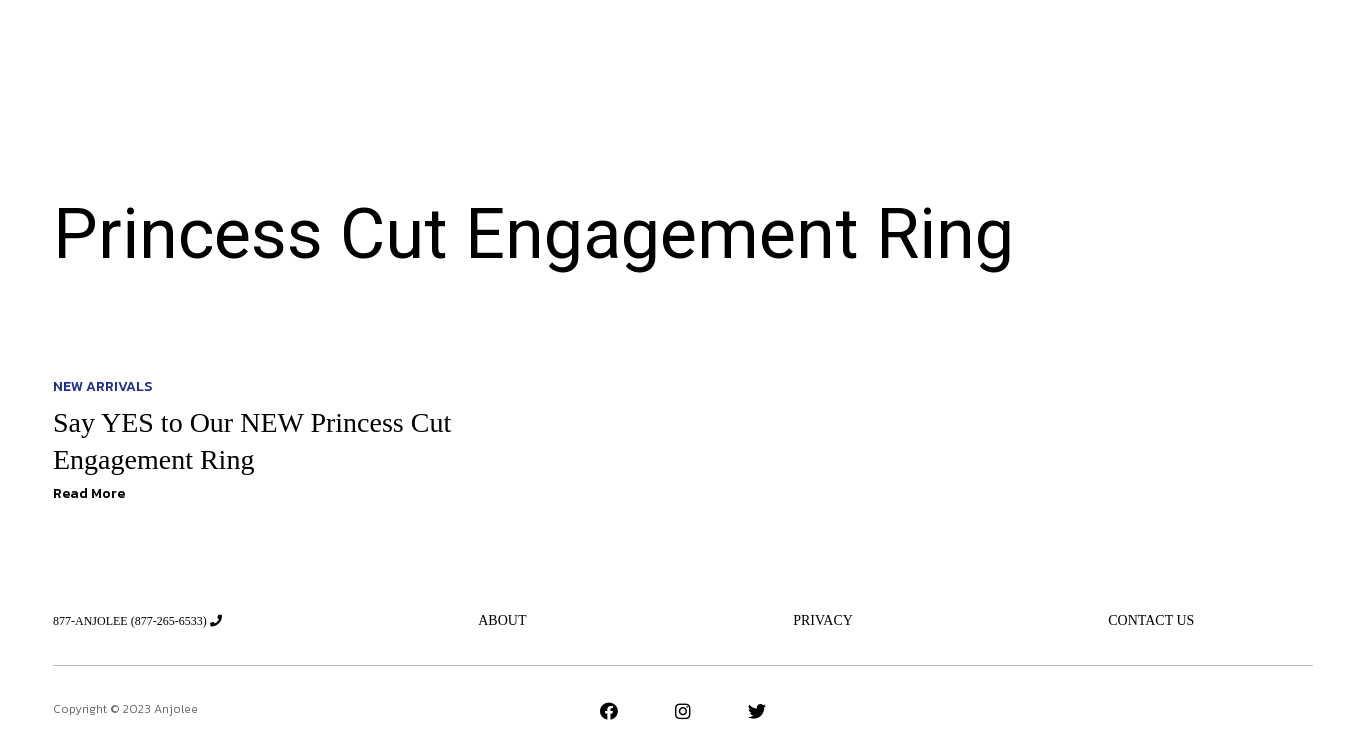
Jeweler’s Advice (580, 51)
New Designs (853, 51)
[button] (1200, 51)
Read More (89, 493)
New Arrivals (440, 51)
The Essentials (724, 51)
